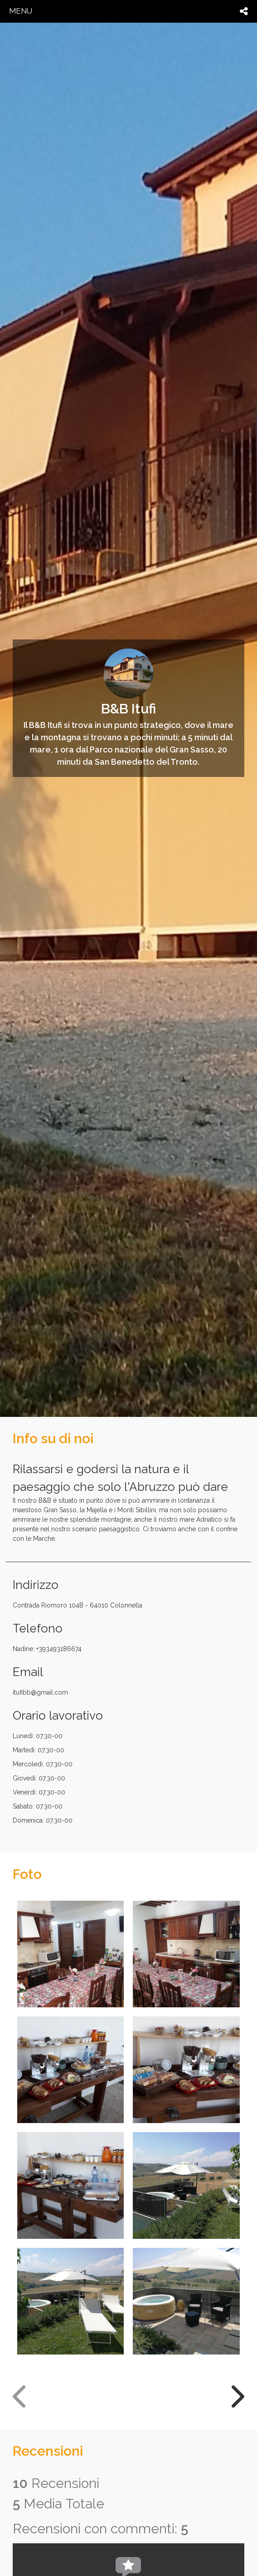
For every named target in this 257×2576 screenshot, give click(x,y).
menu (20, 10)
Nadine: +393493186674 (47, 1648)
